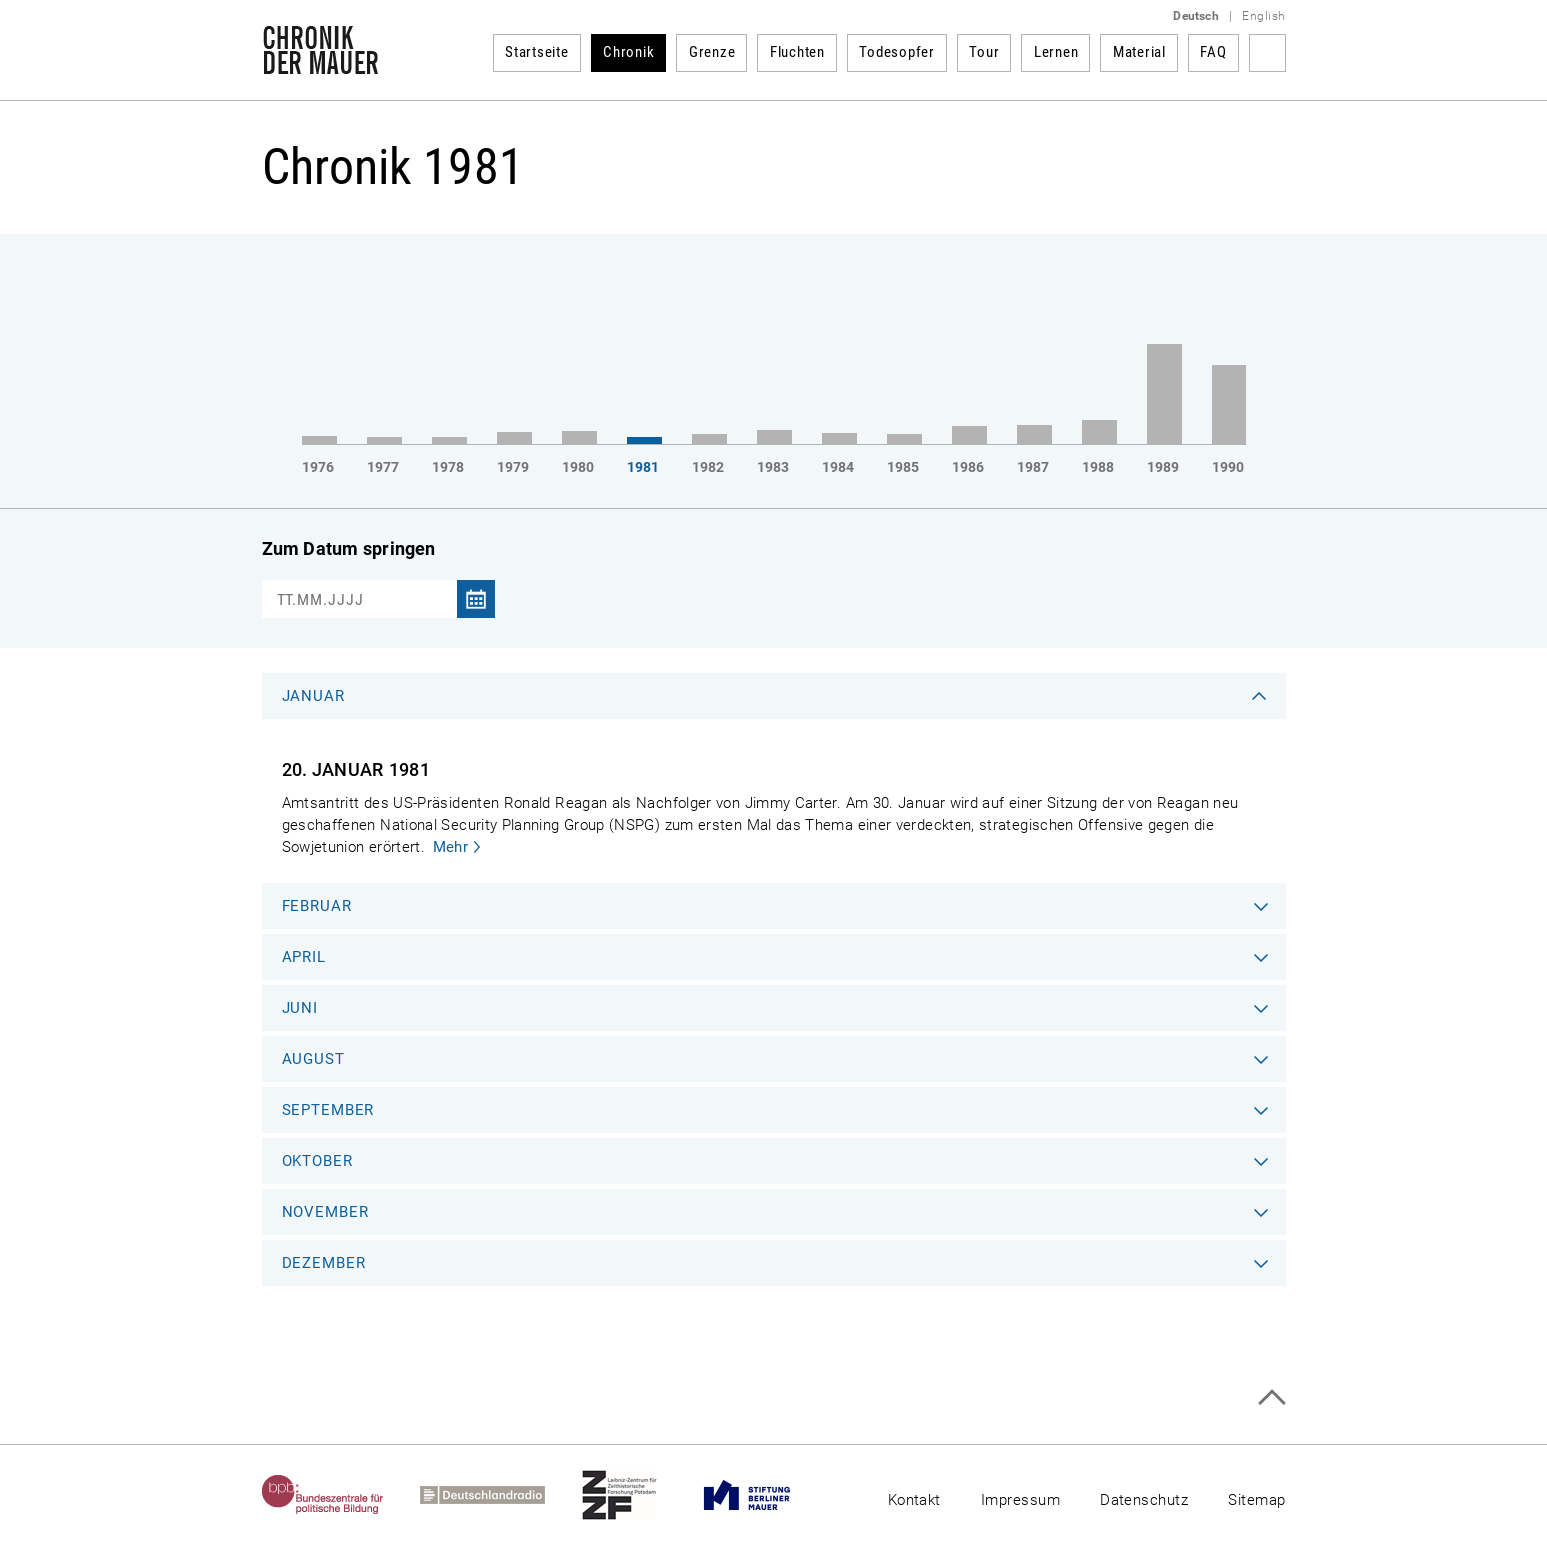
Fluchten (797, 52)
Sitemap (1256, 1500)
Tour (984, 52)
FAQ (1213, 52)
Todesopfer (897, 52)
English (1263, 16)
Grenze (712, 52)
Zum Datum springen (349, 548)
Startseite (537, 52)
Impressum (1020, 1500)
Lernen (1056, 52)
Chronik (628, 52)
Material (1139, 52)
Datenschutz (1144, 1500)
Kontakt (914, 1500)
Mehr (451, 847)
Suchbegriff (1267, 53)
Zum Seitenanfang (1271, 1397)
